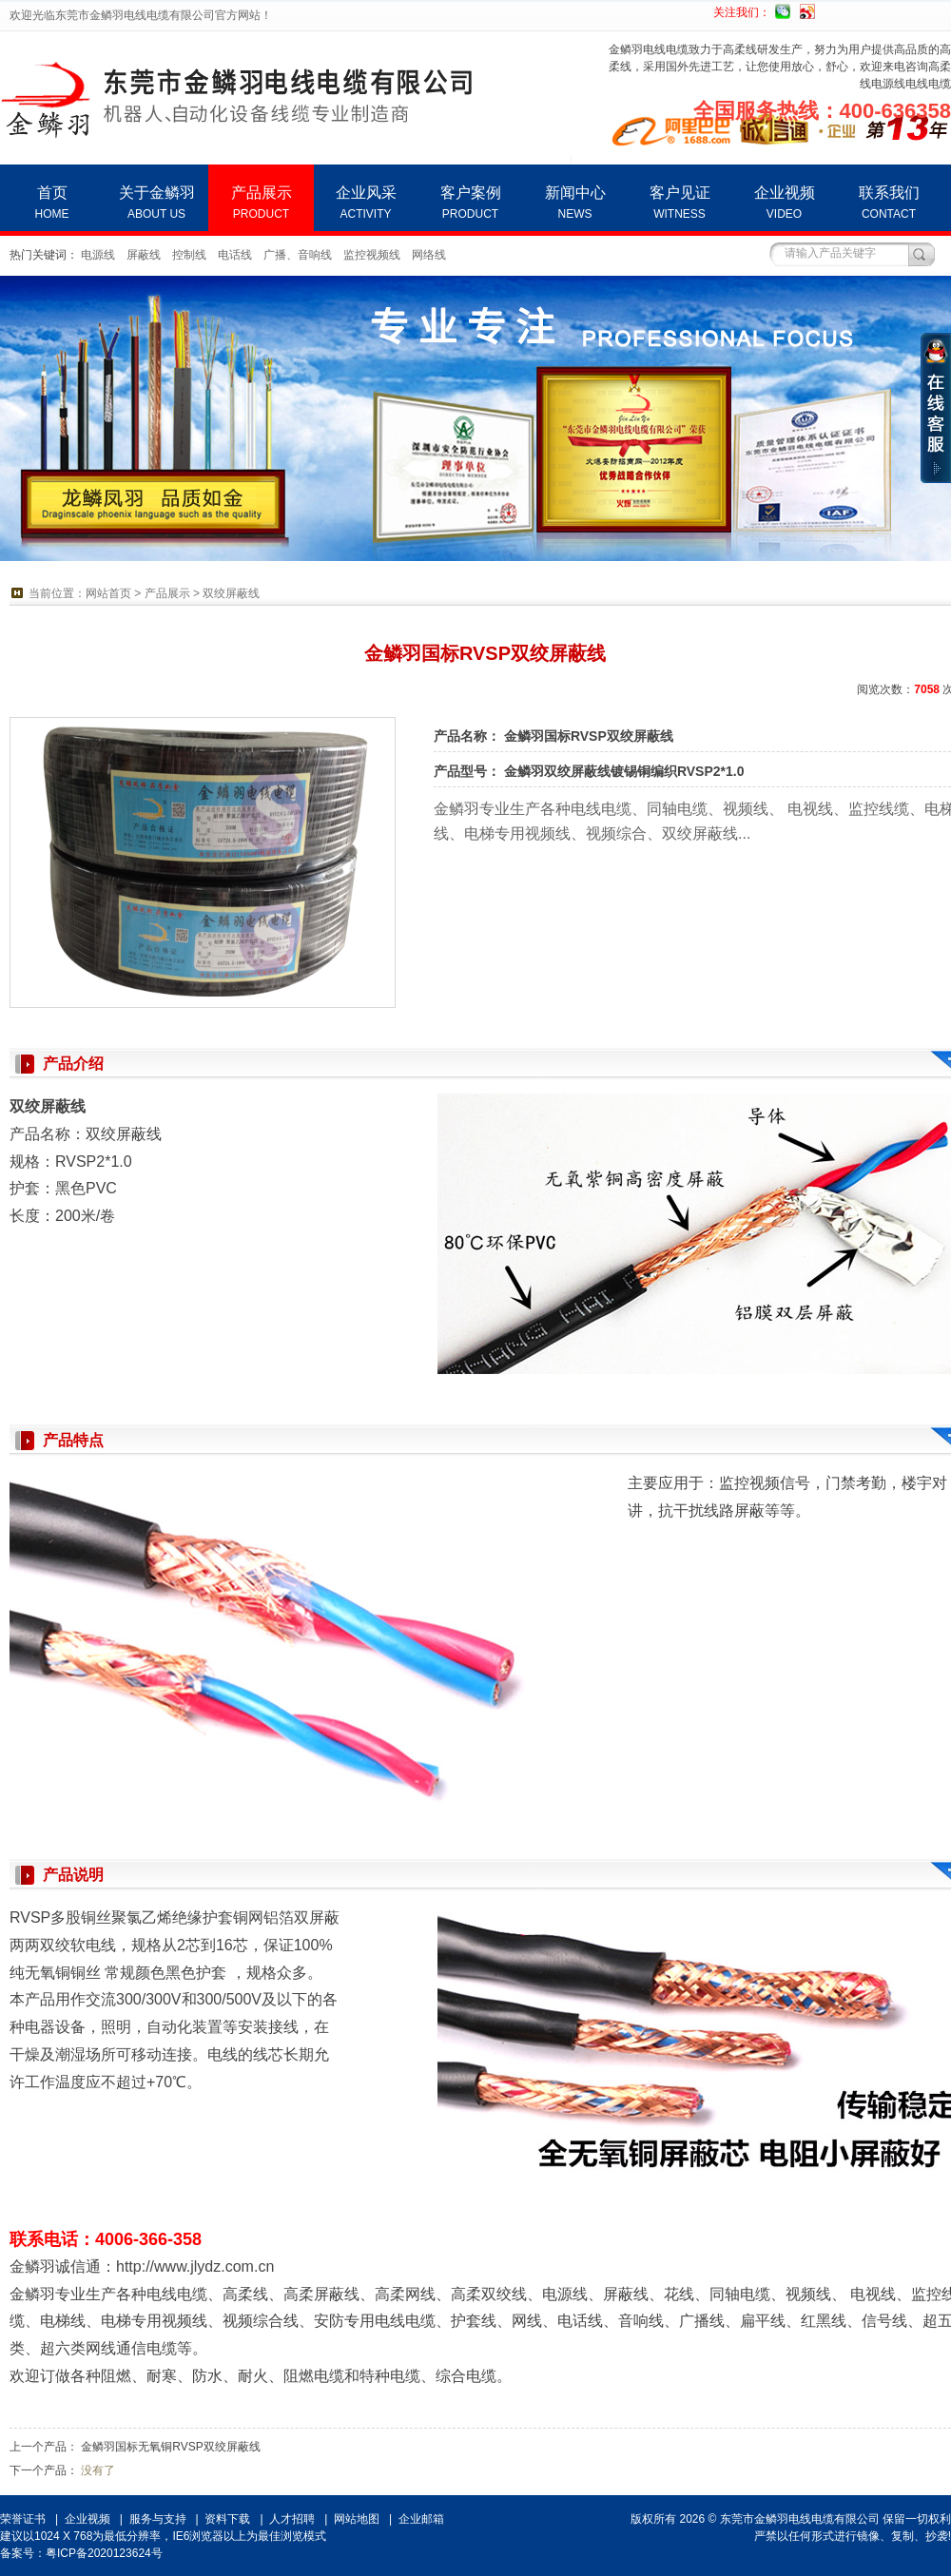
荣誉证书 (23, 2519)
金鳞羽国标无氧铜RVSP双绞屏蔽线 (170, 2446)
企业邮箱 (421, 2519)
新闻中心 (575, 202)
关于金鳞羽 (156, 202)
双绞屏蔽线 (231, 593)
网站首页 (108, 593)
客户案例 (470, 202)
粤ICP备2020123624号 (104, 2553)
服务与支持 (157, 2519)
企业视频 (784, 202)
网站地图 (356, 2519)
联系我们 (888, 202)
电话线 (235, 254)
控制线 (189, 254)
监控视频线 (371, 254)
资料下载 (227, 2519)
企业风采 (365, 202)
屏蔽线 (143, 254)
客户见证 (679, 202)
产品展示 (261, 202)
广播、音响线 (297, 254)
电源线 (98, 254)
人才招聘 (292, 2519)
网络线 (429, 254)
